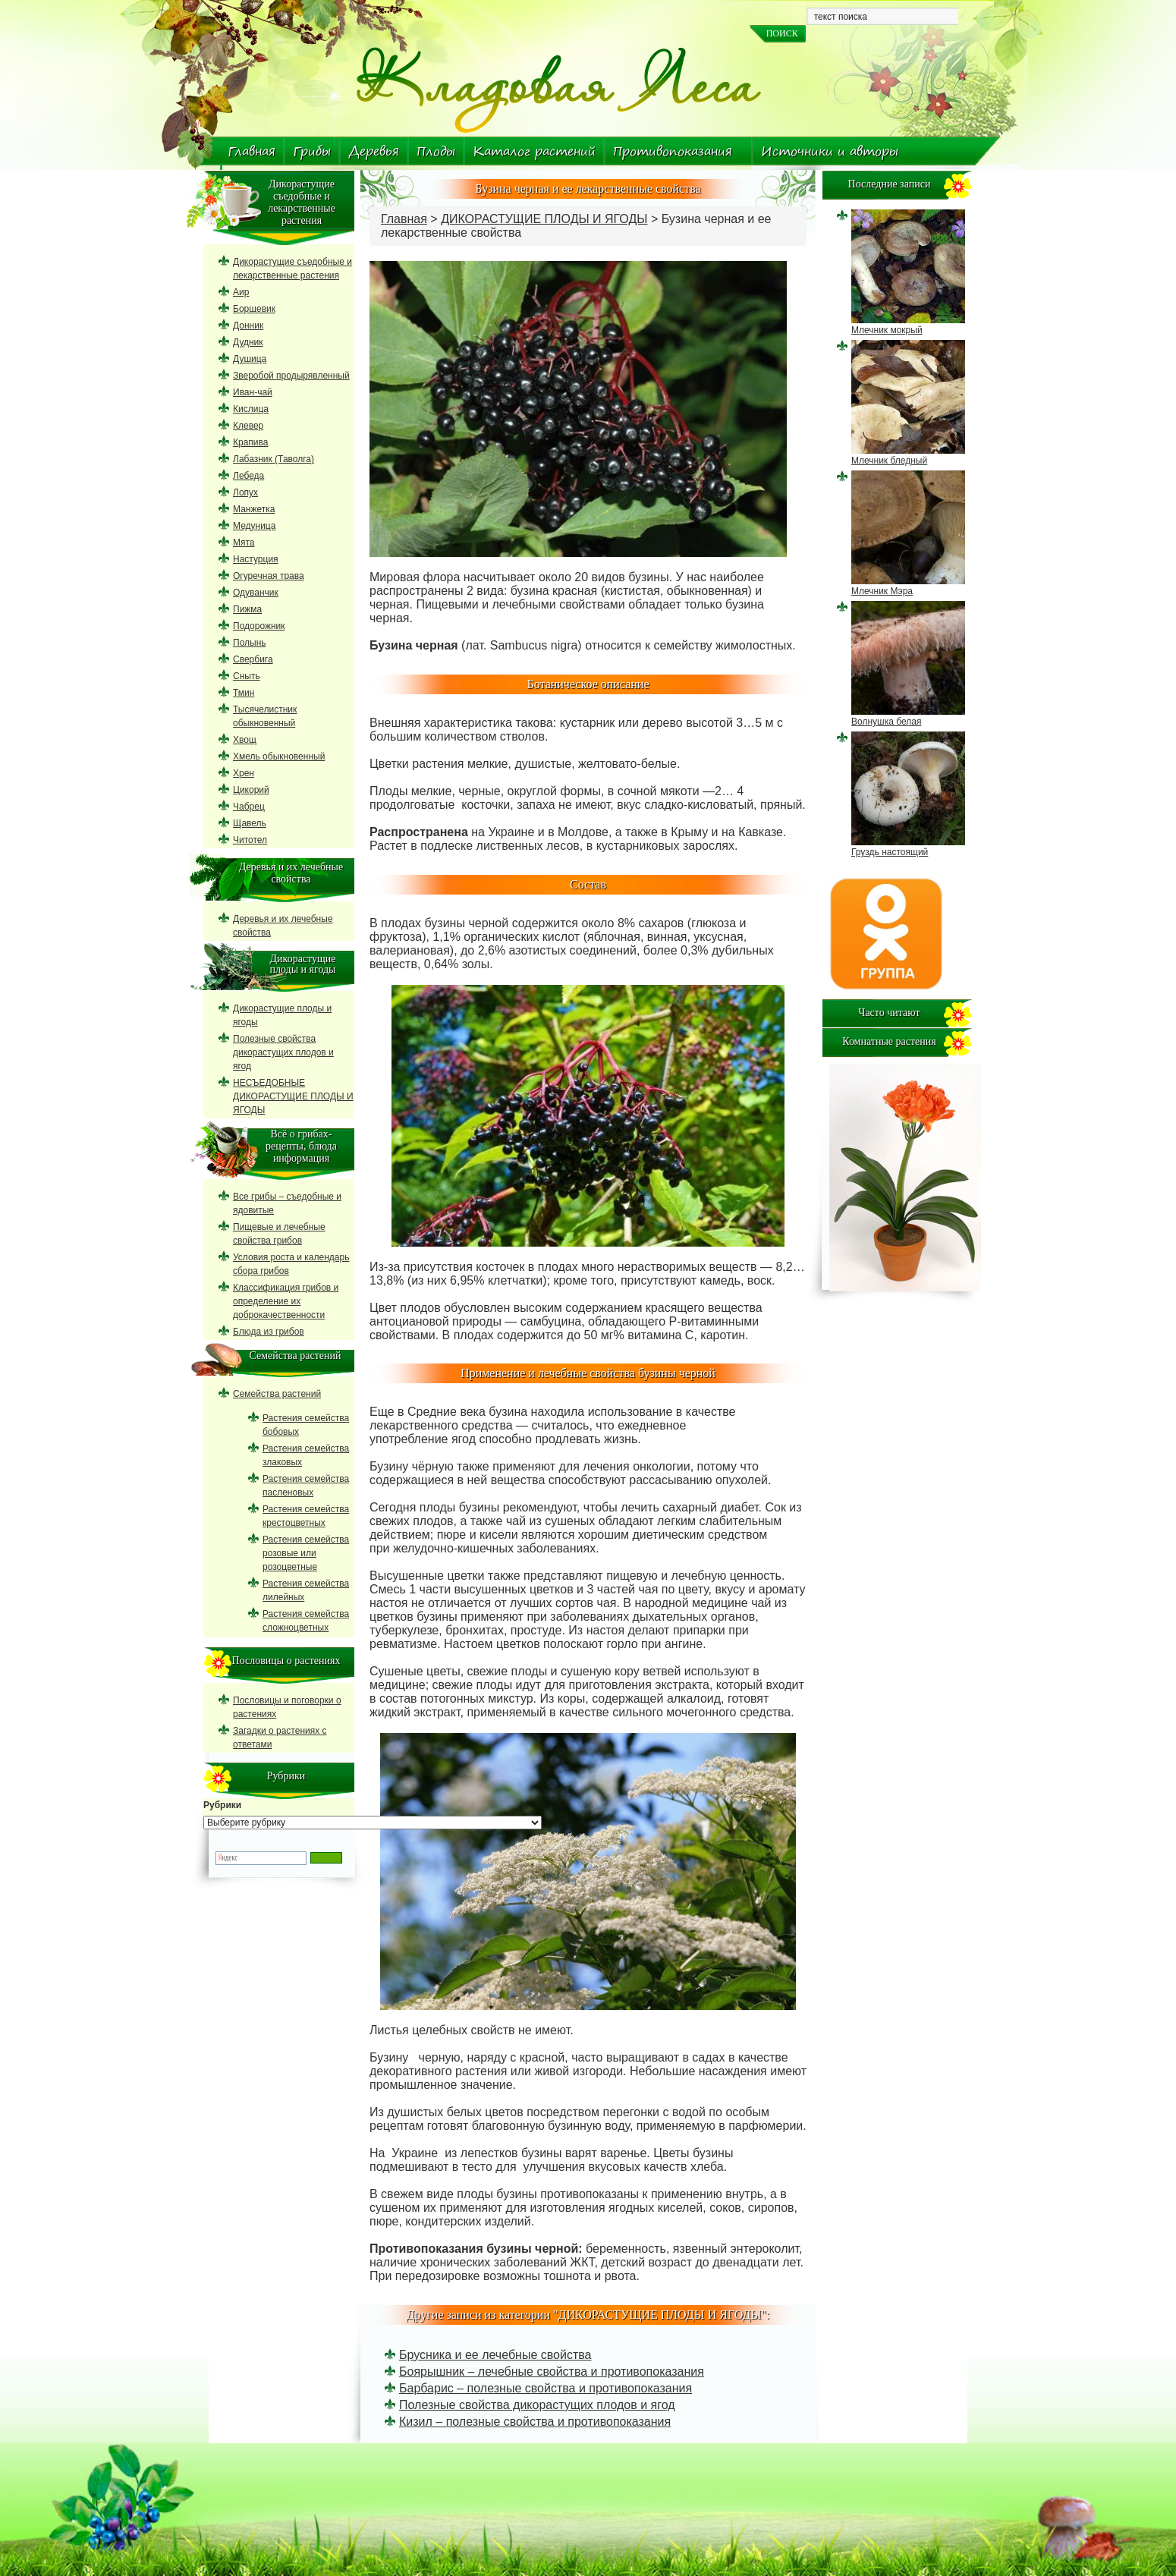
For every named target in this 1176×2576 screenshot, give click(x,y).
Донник (248, 325)
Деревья (373, 151)
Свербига (253, 659)
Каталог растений (534, 151)
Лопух (245, 492)
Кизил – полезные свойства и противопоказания (535, 2421)
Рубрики (222, 1805)
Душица (249, 359)
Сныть (246, 676)
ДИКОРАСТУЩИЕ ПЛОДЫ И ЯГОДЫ (544, 218)
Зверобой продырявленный (291, 375)
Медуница (254, 526)
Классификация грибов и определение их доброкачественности (285, 1301)
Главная (251, 151)
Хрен (243, 773)
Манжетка (254, 509)
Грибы (312, 151)
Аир (241, 292)
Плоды (436, 151)
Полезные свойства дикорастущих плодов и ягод (537, 2404)
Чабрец (249, 806)
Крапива (250, 442)
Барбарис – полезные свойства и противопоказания (545, 2388)
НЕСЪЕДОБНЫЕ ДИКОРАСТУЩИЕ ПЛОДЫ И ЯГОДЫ (293, 1096)
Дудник (248, 342)
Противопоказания (672, 151)
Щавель (249, 823)
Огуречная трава (268, 576)
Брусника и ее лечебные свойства (495, 2354)
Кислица (251, 409)
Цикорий (251, 790)
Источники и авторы (829, 151)
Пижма (247, 609)
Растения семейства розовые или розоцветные (306, 1553)
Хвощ (244, 739)
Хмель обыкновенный (279, 756)
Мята (244, 542)
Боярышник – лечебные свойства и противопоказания (551, 2371)
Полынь (249, 642)
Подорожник (259, 626)
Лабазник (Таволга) (273, 459)
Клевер (248, 425)
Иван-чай (252, 392)
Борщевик (254, 309)
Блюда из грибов (268, 1331)
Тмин (243, 692)
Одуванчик (255, 592)
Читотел (250, 840)
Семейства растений (277, 1394)
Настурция (255, 559)
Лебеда (248, 475)
